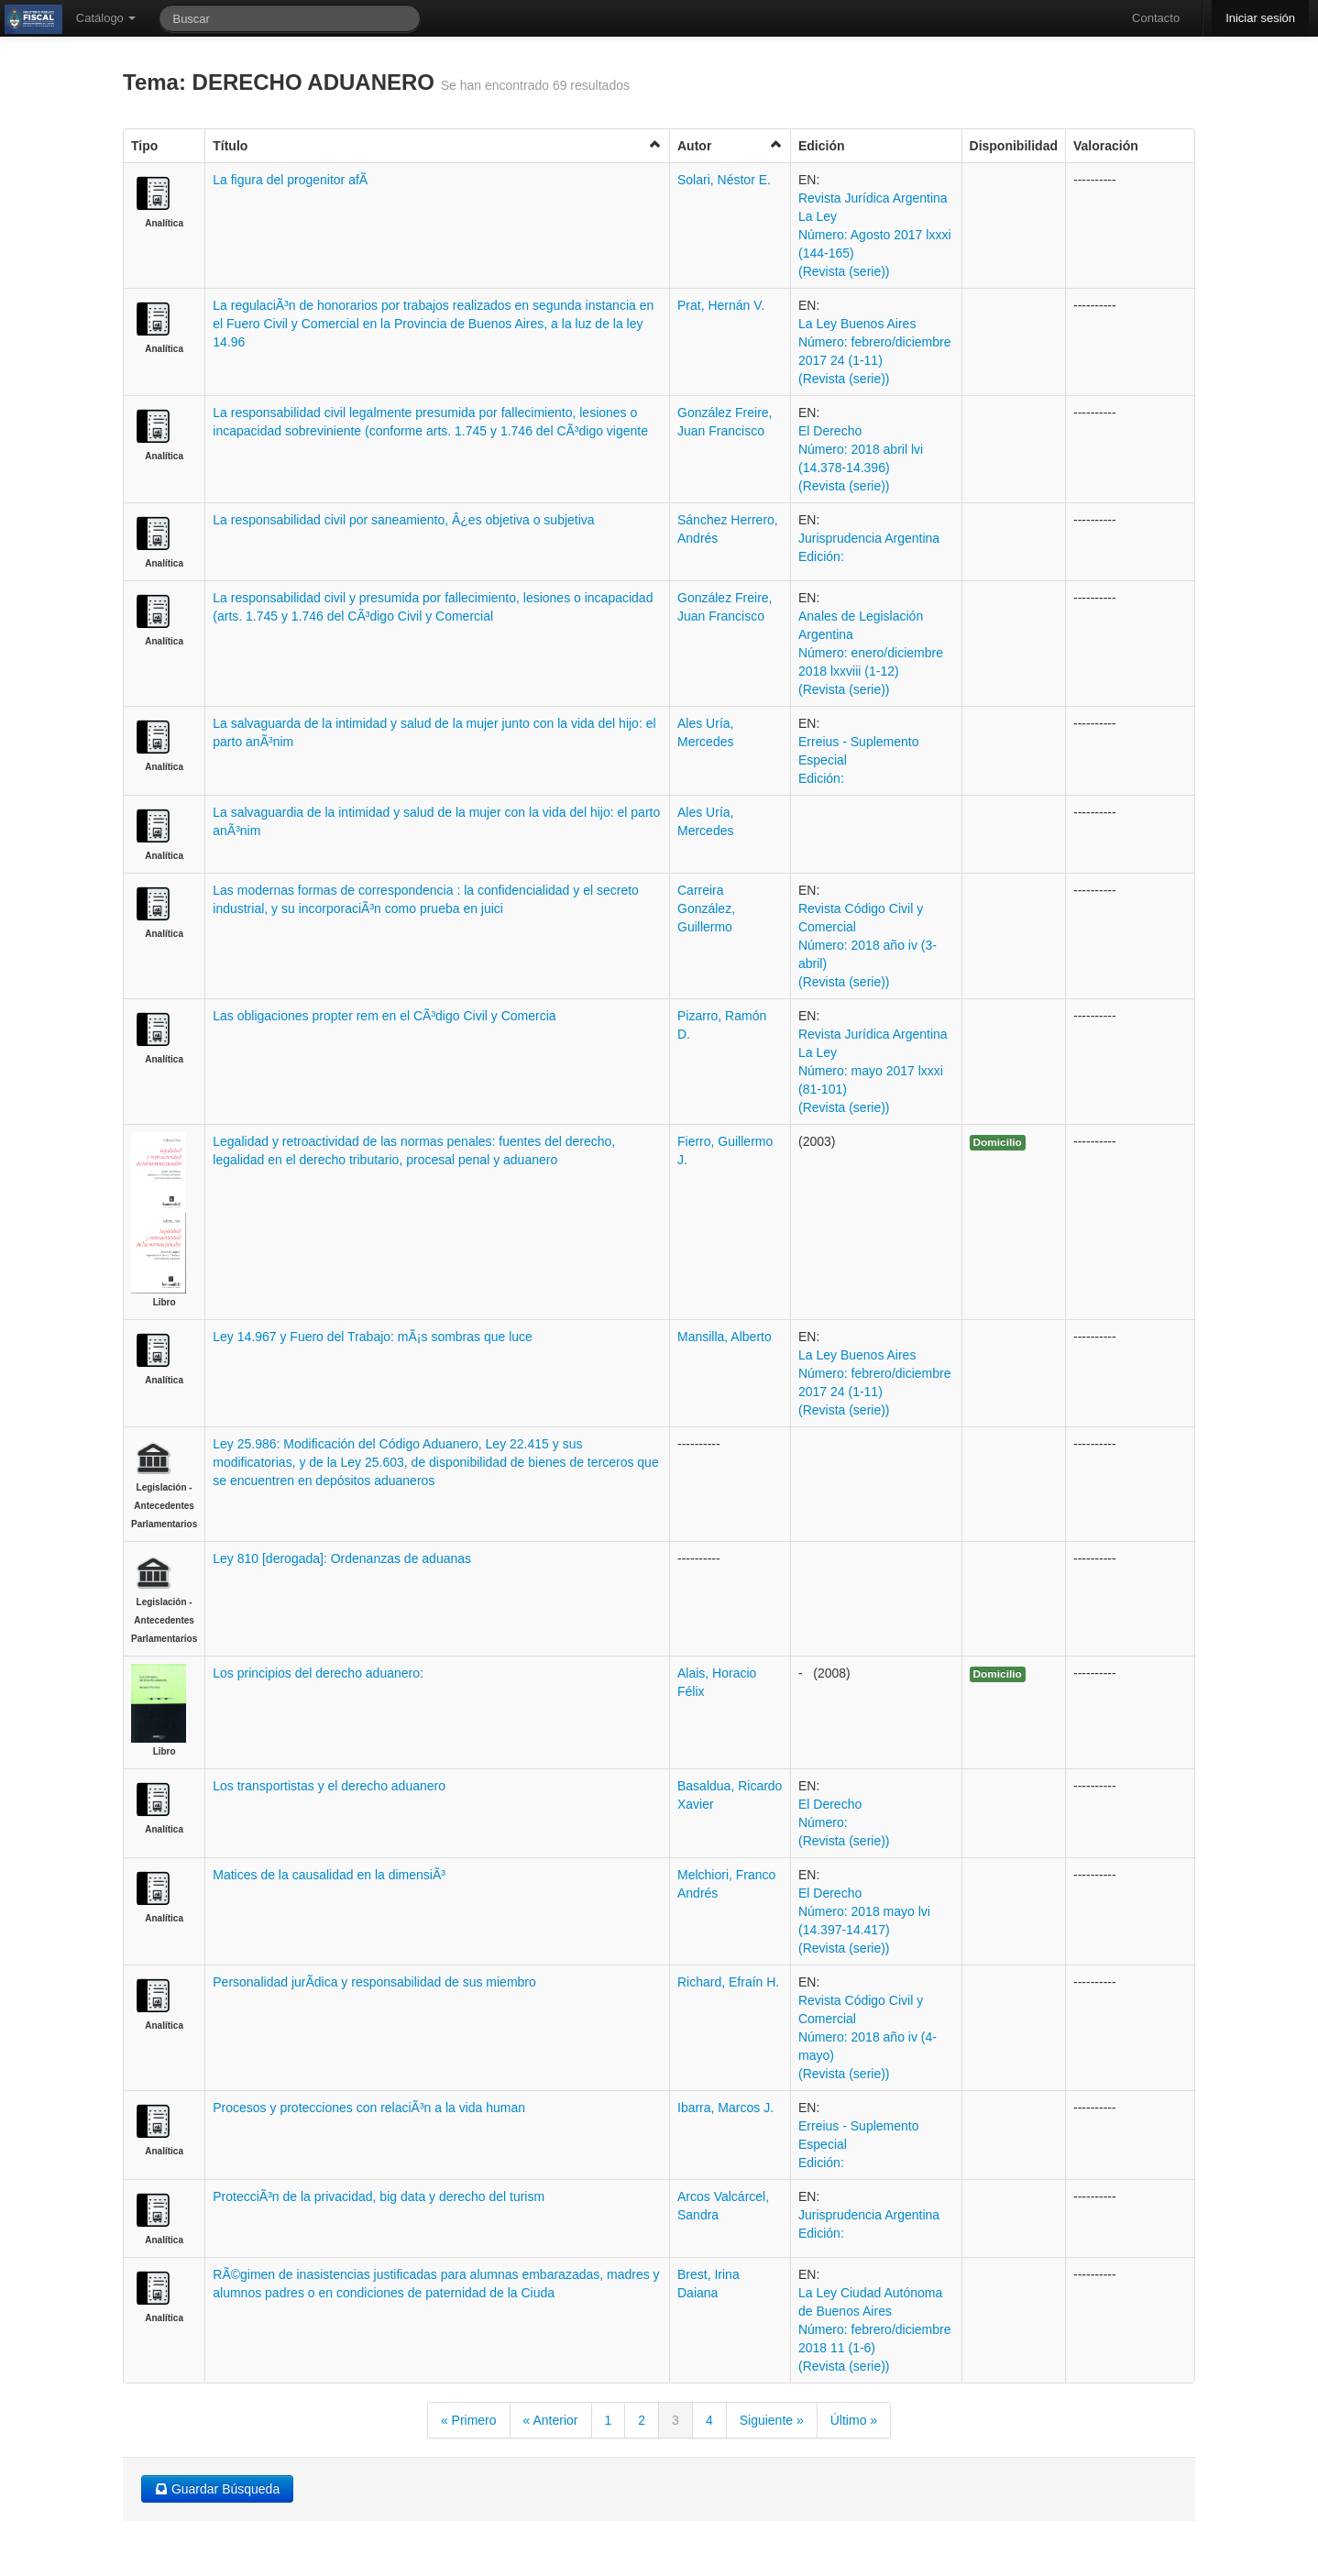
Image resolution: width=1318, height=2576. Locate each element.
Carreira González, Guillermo (706, 908)
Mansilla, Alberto (724, 1336)
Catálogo (106, 18)
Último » (853, 2420)
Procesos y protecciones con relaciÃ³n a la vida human (369, 2107)
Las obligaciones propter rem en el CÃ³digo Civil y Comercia (384, 1015)
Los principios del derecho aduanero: (318, 1673)
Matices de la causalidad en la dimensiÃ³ (329, 1874)
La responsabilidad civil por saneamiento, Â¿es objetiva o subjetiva (403, 519)
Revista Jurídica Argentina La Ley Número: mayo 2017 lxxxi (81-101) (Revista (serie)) (873, 1071)
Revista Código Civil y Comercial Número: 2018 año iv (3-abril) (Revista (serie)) (867, 945)
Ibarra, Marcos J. (725, 2107)
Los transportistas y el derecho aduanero (329, 1785)
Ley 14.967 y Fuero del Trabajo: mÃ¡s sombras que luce (373, 1336)
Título (437, 145)
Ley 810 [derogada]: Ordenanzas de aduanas (342, 1558)
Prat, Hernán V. (720, 305)
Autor (730, 145)
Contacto (1156, 18)
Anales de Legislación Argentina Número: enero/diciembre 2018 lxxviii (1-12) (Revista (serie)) (870, 653)
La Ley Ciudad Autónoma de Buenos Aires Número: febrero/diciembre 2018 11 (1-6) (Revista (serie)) (874, 2329)
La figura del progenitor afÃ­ (290, 179)
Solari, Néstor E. (724, 179)
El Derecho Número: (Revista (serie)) (844, 1822)
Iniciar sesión (1260, 18)
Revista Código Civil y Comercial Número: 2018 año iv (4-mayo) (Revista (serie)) (867, 2037)
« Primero (469, 2420)
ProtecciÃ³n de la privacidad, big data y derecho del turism (378, 2196)
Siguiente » (772, 2420)
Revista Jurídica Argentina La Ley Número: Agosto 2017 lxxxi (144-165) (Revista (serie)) (874, 235)
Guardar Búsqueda (217, 2489)
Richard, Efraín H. (728, 1982)
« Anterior (550, 2420)
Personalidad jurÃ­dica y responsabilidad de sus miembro (374, 1982)
